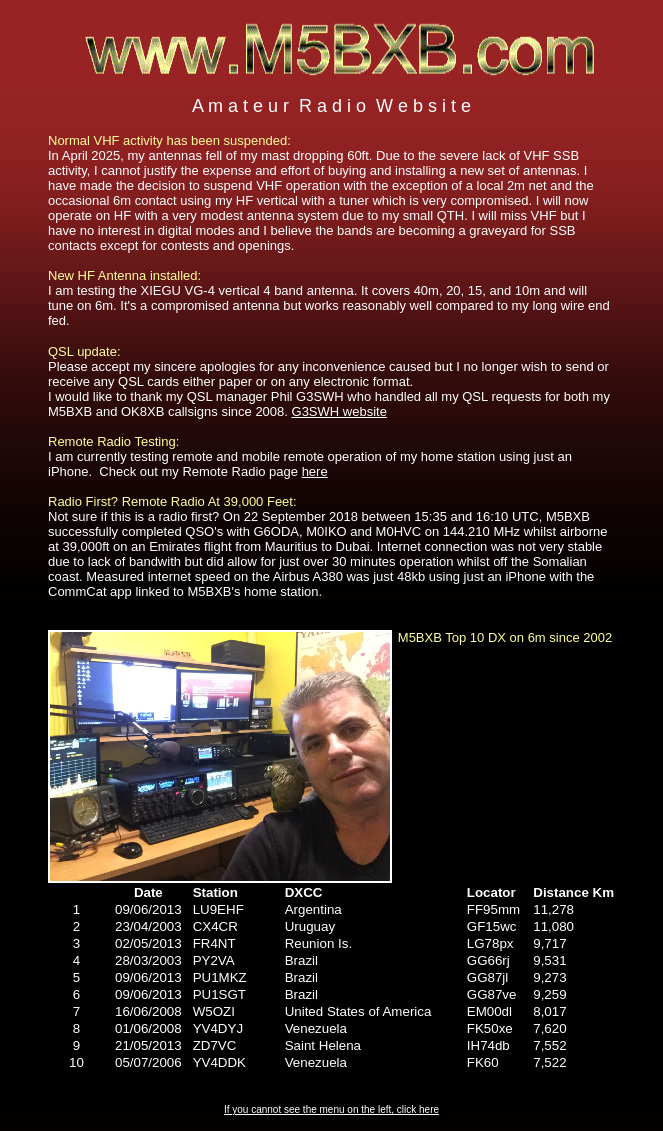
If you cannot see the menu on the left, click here (331, 1109)
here (315, 471)
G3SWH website (339, 411)
